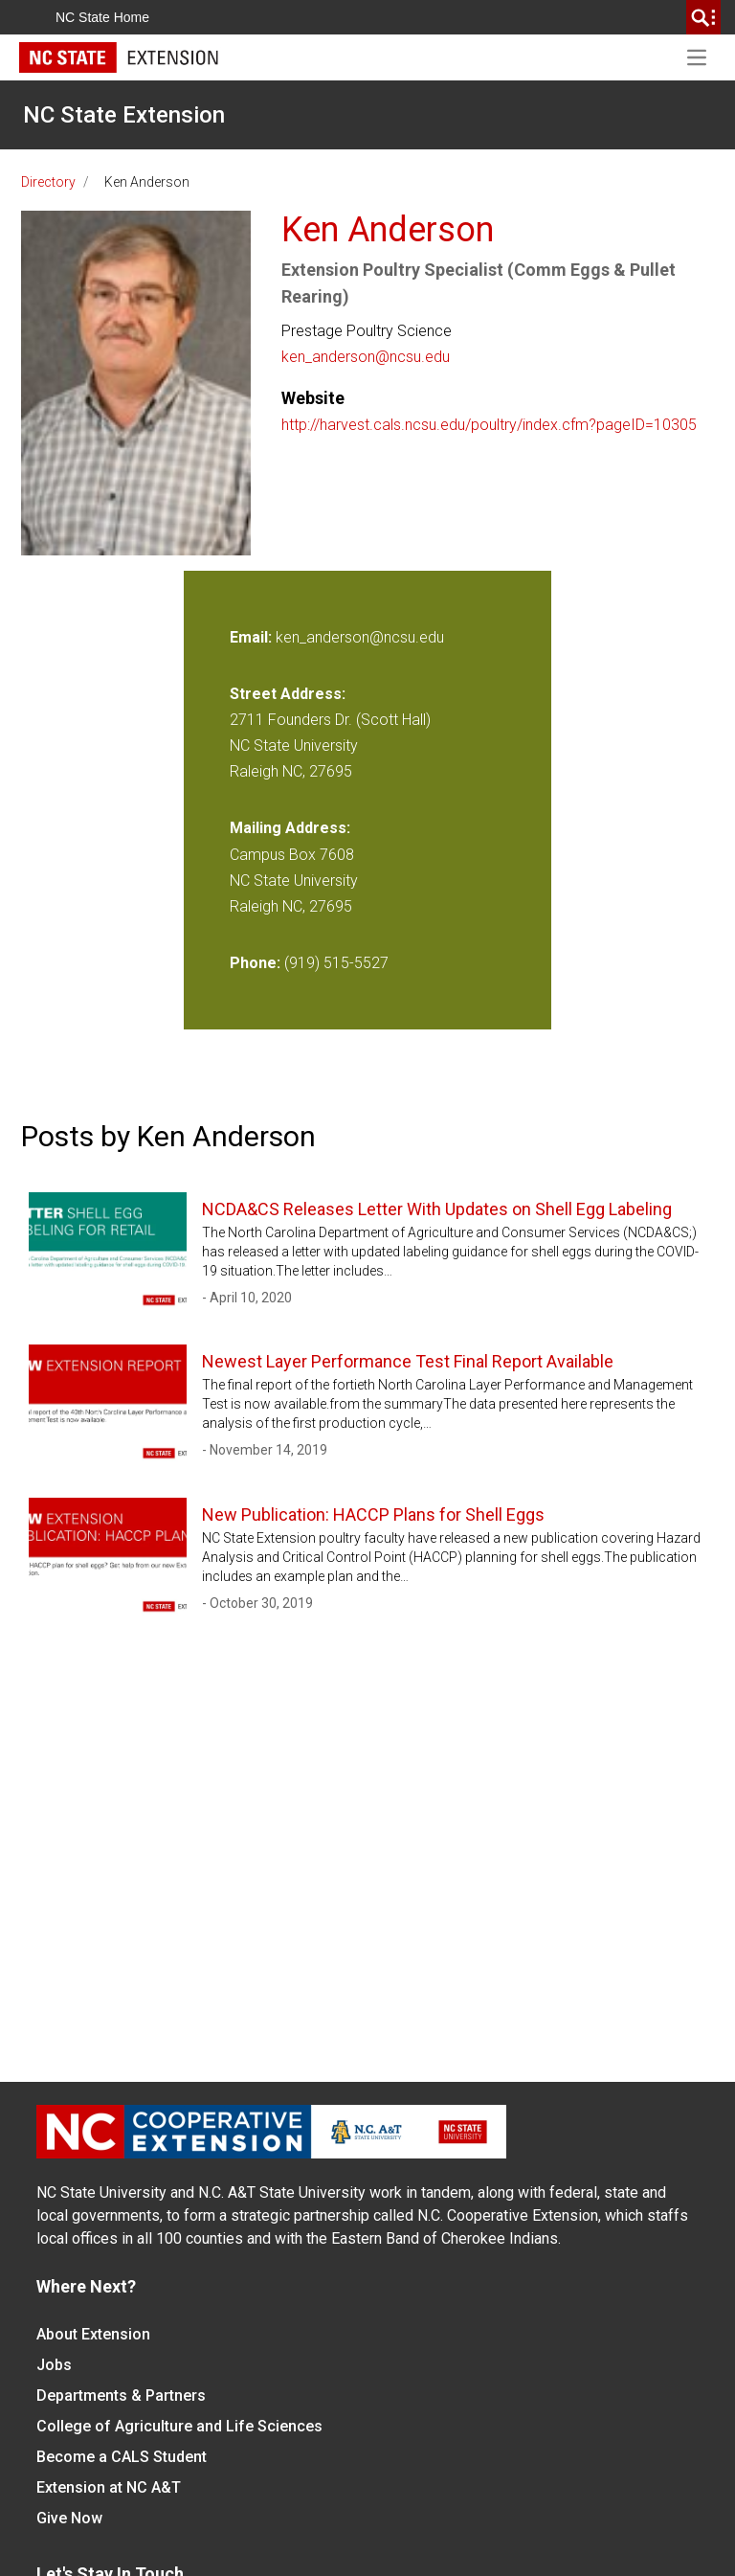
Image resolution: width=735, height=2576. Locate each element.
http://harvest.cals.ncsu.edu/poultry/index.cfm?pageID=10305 (489, 425)
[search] (703, 17)
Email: (253, 637)
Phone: (255, 963)
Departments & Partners (121, 2395)
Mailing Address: (290, 828)
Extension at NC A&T (108, 2487)
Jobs (54, 2365)
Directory (48, 182)
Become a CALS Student (121, 2457)
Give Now (69, 2518)
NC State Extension (124, 115)
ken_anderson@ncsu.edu (365, 357)
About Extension (93, 2334)
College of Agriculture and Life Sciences (179, 2426)
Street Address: (287, 694)
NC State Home (102, 17)
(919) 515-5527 (336, 963)
